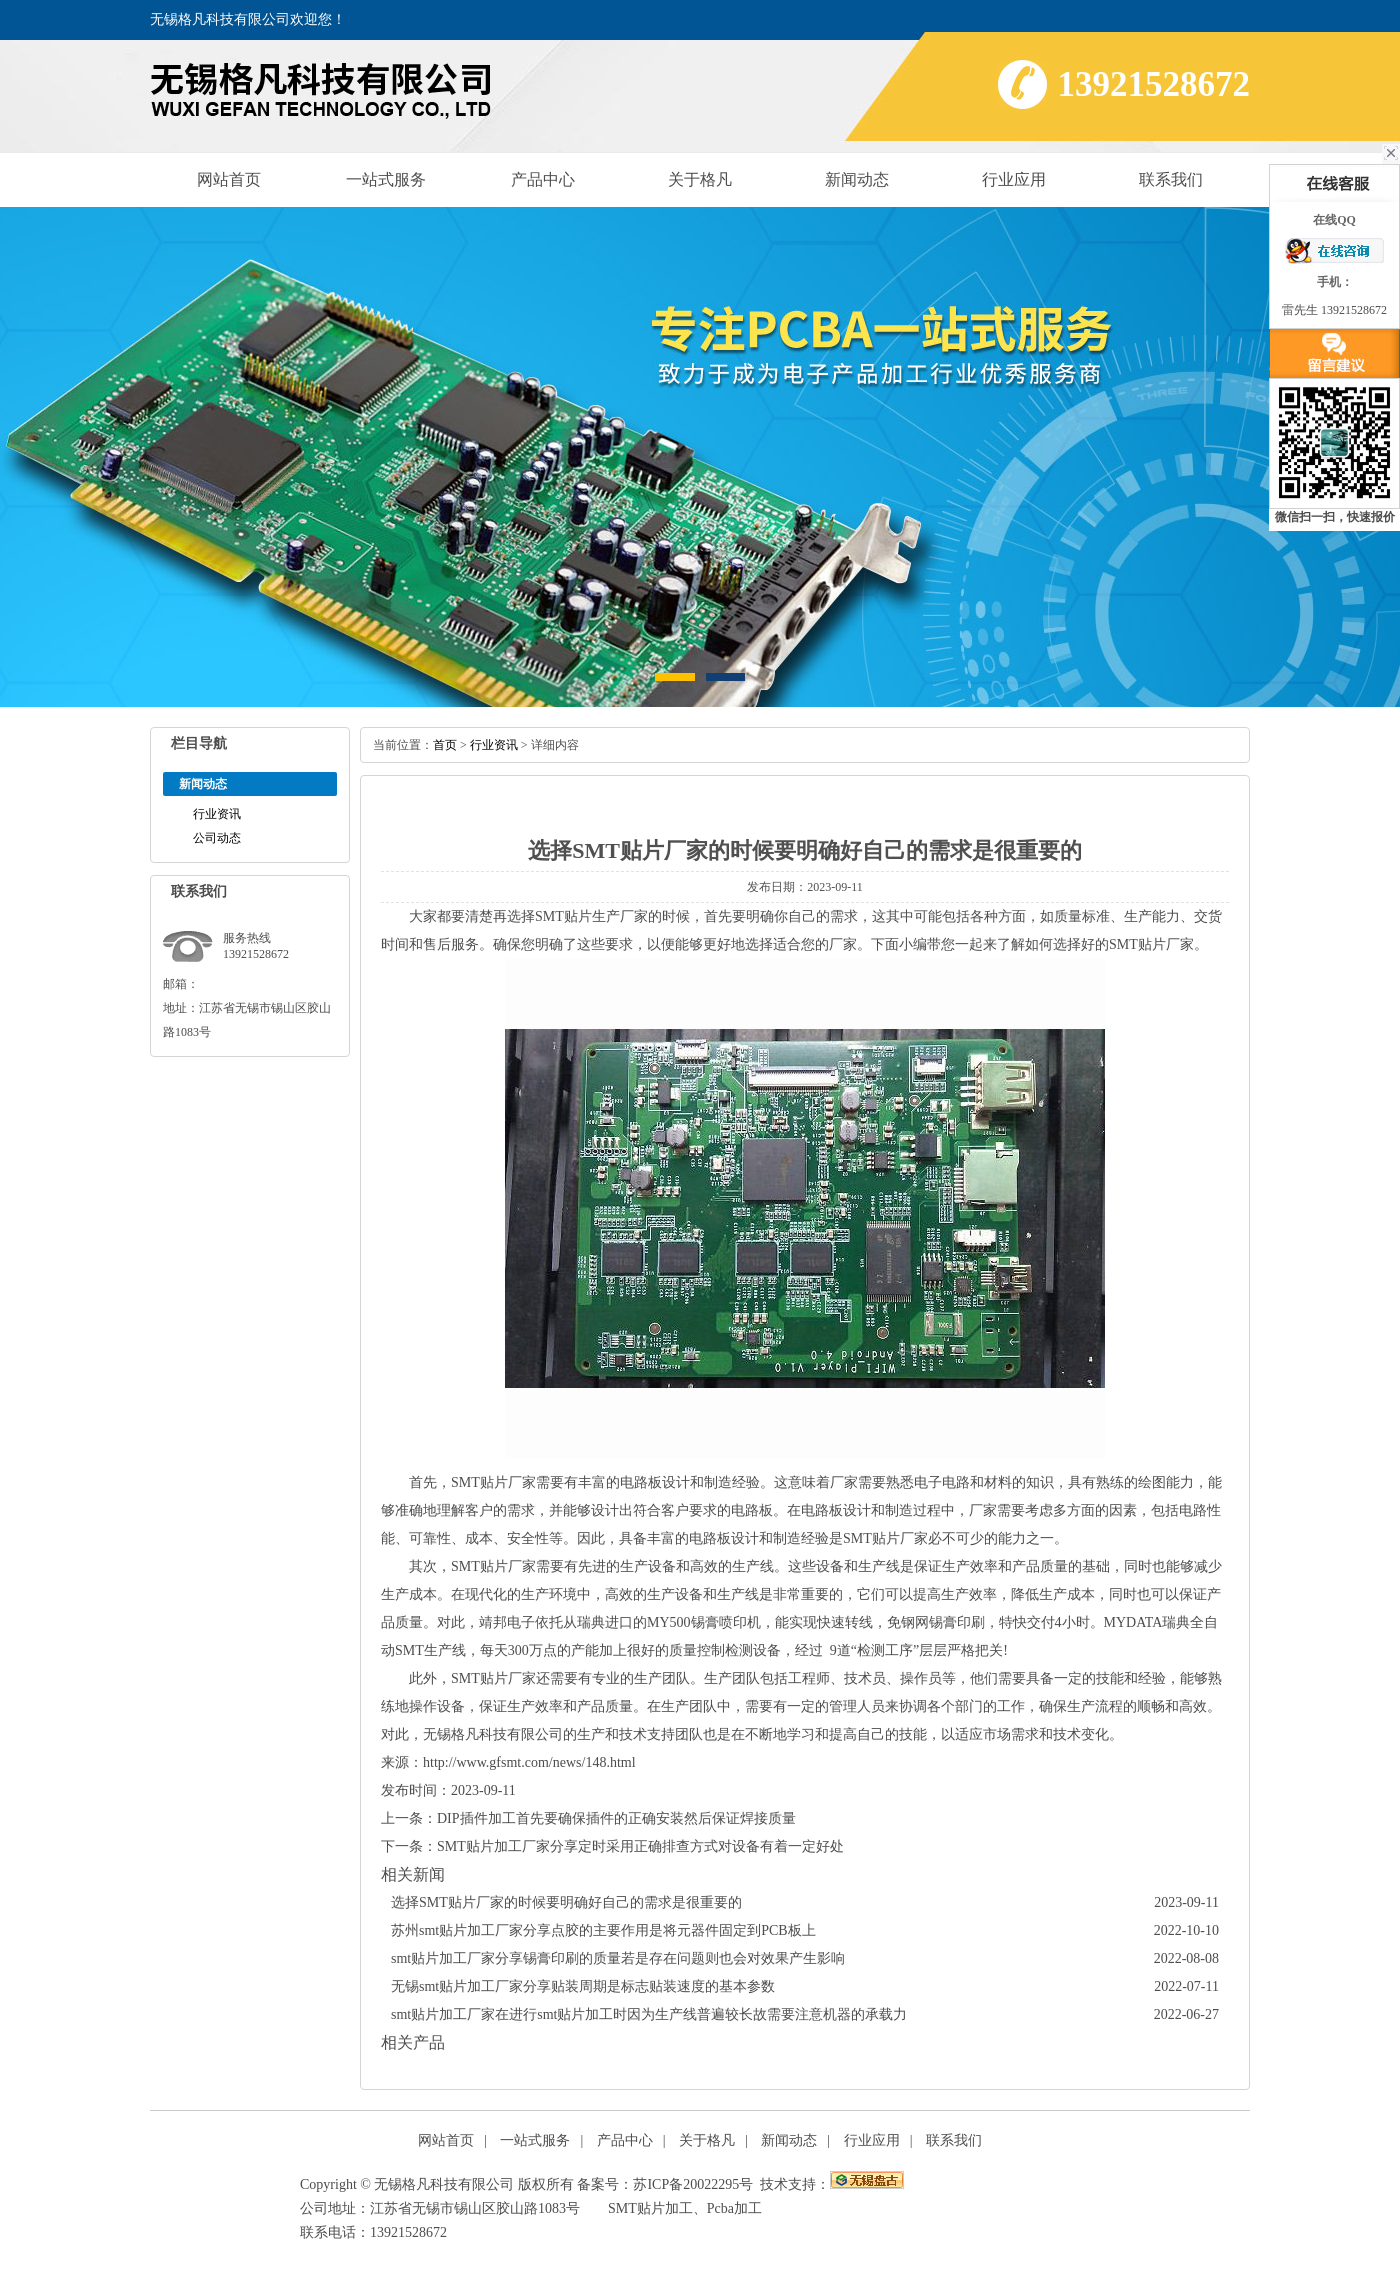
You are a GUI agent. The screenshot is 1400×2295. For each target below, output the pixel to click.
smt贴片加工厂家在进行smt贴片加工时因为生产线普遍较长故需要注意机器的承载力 (649, 2014)
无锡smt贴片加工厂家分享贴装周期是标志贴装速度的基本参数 (583, 1986)
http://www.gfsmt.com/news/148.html (529, 1762)
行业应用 (1014, 179)
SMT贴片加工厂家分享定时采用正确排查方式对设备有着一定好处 (640, 1846)
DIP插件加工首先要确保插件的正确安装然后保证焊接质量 (616, 1818)
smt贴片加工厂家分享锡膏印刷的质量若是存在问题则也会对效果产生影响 (618, 1958)
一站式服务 (386, 179)
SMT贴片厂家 (885, 1538)
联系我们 (1171, 179)
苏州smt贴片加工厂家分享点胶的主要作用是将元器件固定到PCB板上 (603, 1930)
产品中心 (543, 179)
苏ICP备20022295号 (693, 2184)
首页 (445, 745)
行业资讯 (217, 814)
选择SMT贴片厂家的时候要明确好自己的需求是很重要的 (566, 1902)
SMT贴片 (1137, 944)
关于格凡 (700, 179)
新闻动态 (857, 179)
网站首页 (229, 179)
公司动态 (217, 838)
